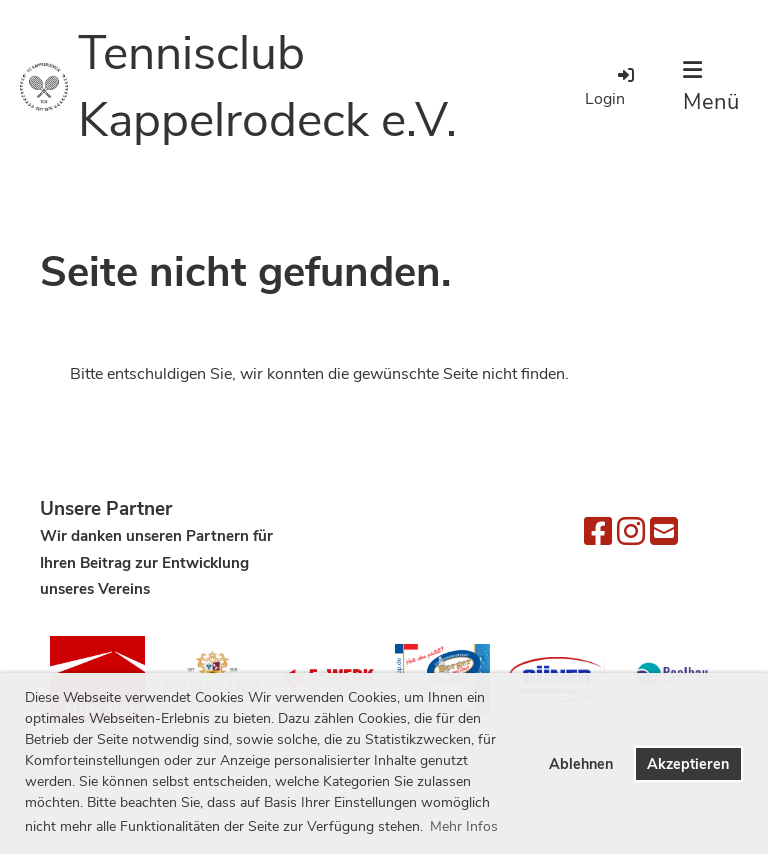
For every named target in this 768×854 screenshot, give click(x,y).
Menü (711, 88)
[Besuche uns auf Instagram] (631, 532)
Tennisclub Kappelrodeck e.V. (267, 86)
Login (611, 87)
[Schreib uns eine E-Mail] (664, 532)
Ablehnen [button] (581, 764)
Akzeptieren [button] (688, 764)
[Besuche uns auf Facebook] (598, 532)
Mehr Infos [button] (464, 826)
